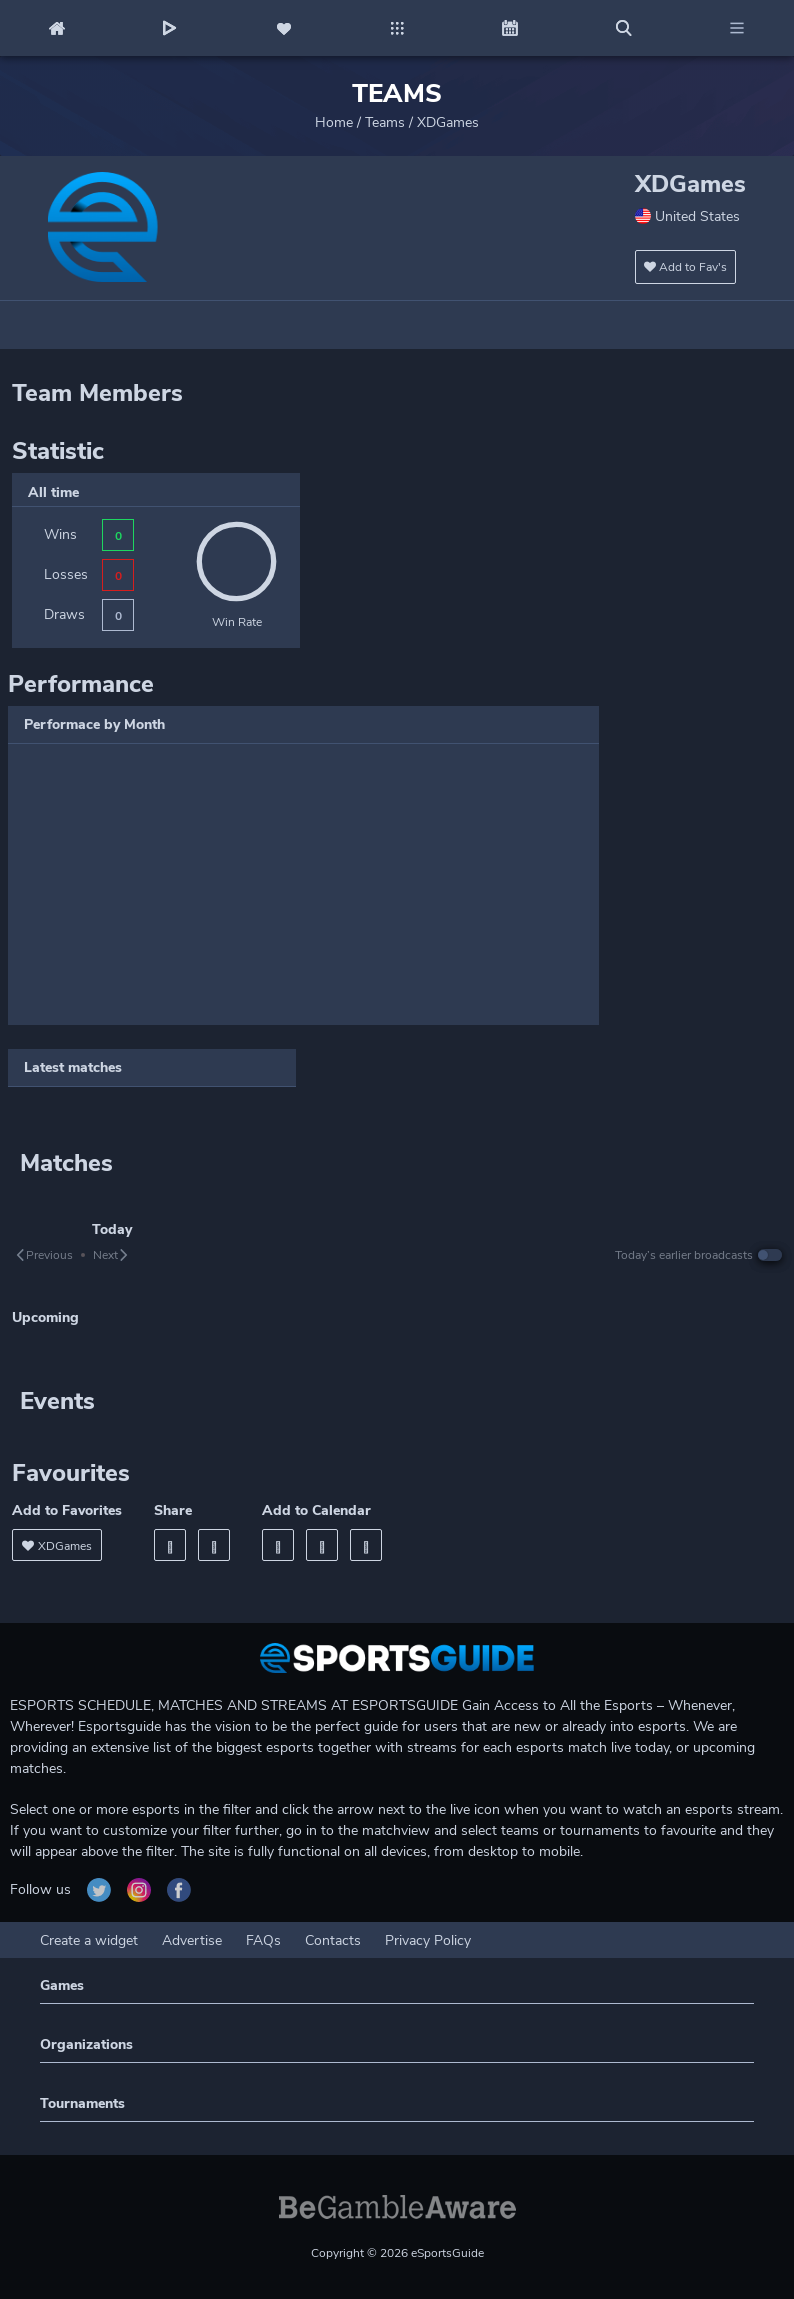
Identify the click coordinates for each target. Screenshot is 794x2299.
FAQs (263, 1940)
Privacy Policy (428, 1940)
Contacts (333, 1940)
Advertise (192, 1940)
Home (334, 122)
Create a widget (89, 1940)
